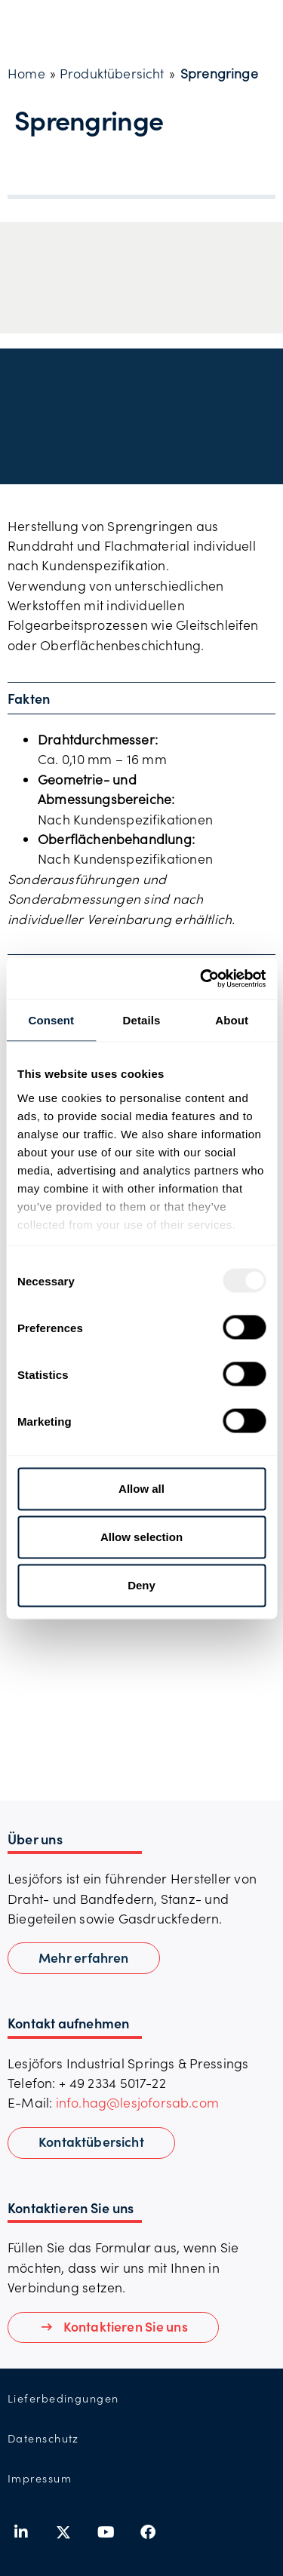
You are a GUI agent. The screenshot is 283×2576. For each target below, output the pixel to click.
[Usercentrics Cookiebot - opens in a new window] (201, 978)
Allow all (141, 1488)
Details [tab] (142, 1020)
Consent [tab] (51, 1020)
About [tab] (231, 1020)
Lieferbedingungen (63, 2398)
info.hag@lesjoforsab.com (137, 2102)
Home (26, 73)
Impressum (40, 2478)
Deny (141, 1585)
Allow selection (141, 1537)
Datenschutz (43, 2438)
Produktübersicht (112, 73)
